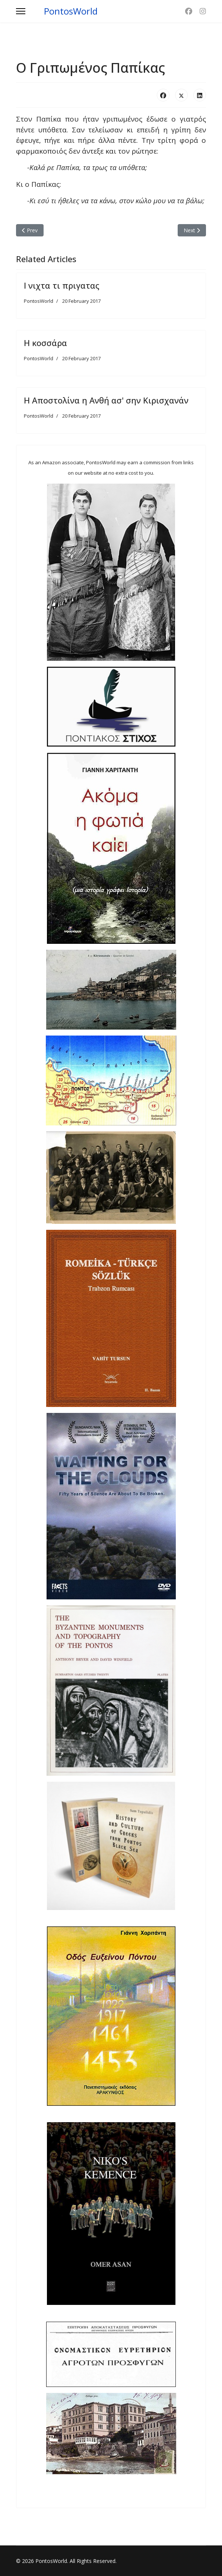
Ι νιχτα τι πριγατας (61, 285)
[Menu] (20, 11)
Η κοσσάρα (45, 342)
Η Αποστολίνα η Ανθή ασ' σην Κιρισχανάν (106, 400)
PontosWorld (71, 11)
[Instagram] (203, 11)
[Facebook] (188, 11)
